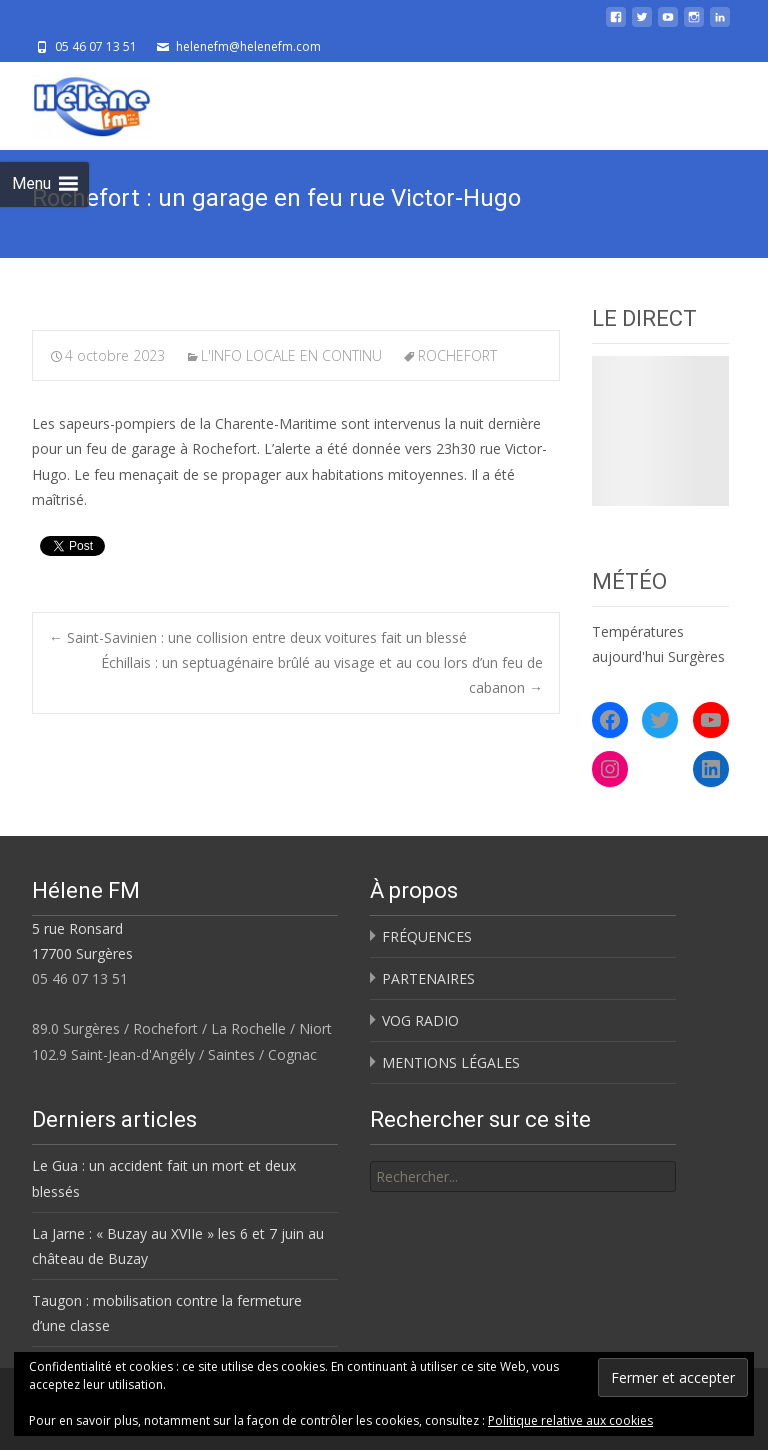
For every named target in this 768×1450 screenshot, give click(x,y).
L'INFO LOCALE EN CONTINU (291, 355)
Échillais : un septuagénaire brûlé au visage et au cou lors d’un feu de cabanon (322, 675)
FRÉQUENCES (427, 936)
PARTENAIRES (428, 978)
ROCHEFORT (457, 355)
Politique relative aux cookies (570, 1420)
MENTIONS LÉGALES (451, 1062)
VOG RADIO (420, 1020)
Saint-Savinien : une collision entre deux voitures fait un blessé (258, 637)
